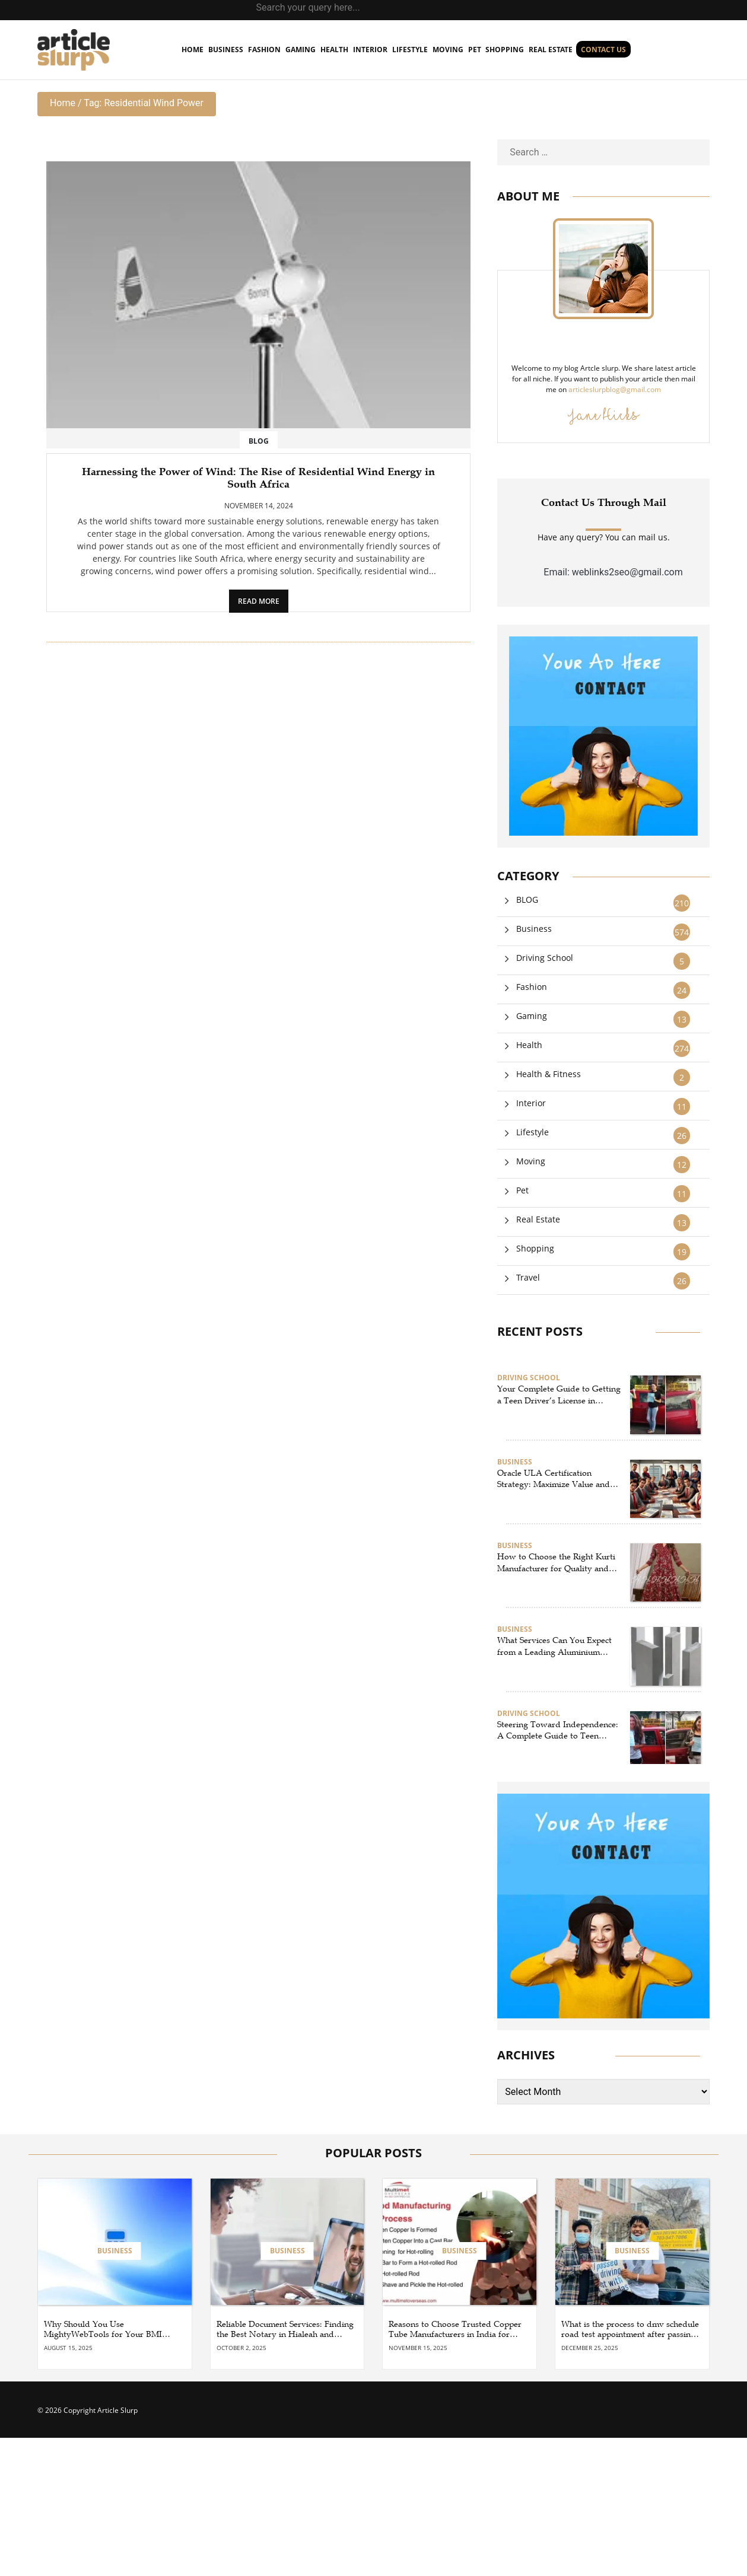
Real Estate (551, 49)
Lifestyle (410, 49)
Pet (474, 49)
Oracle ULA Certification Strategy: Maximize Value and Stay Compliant (553, 1479)
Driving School (544, 957)
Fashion (264, 49)
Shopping (504, 49)
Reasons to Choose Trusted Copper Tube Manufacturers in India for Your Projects (455, 2330)
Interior (370, 49)
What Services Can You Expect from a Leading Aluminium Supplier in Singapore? (554, 1646)
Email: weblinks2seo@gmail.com (612, 572)
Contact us (603, 49)
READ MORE (258, 601)
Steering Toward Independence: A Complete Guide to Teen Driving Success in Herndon (557, 1731)
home (193, 49)
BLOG (259, 441)
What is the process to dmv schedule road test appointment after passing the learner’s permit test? (630, 2330)
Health (334, 49)
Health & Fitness (548, 1074)
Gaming (300, 49)
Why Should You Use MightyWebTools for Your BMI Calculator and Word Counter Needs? (103, 2330)
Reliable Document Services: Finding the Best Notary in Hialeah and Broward (285, 2330)
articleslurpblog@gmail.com (614, 389)
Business (225, 49)
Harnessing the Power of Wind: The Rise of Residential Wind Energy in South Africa (258, 478)
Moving (448, 49)
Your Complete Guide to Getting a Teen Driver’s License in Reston (559, 1395)
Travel (528, 1277)
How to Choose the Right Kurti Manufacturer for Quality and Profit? (556, 1563)
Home (62, 103)
